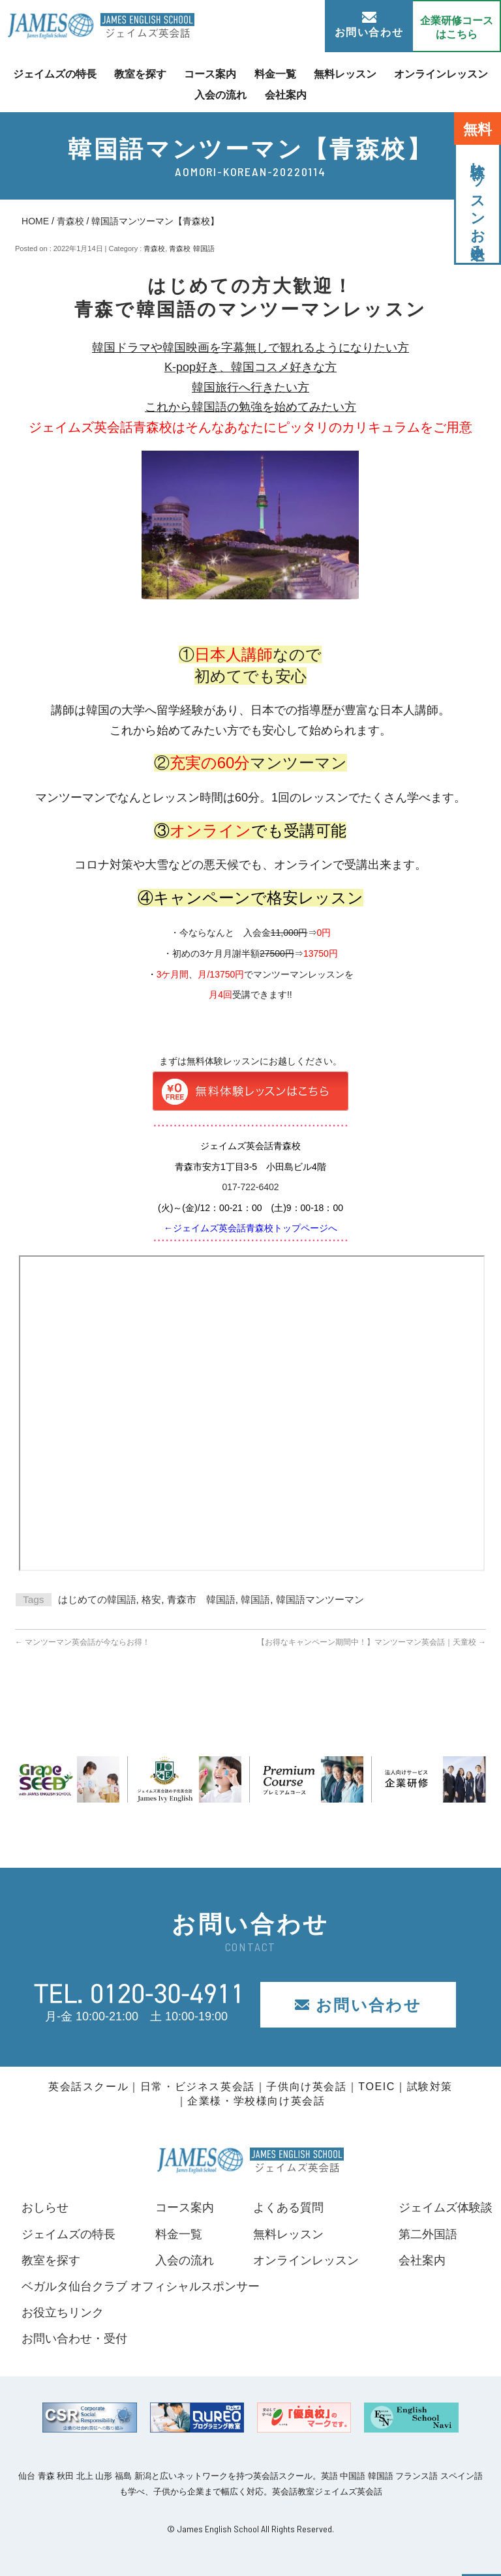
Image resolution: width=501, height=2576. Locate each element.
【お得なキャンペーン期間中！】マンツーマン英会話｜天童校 (371, 1642)
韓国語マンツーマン (320, 1599)
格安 (151, 1599)
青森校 (70, 221)
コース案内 (210, 74)
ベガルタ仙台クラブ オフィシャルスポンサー (141, 2286)
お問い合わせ (369, 25)
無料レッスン (345, 74)
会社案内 (286, 94)
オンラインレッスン (441, 74)
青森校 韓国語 (191, 248)
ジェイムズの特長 (55, 74)
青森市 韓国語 (201, 1599)
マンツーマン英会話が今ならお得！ (82, 1642)
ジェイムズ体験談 (446, 2207)
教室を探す (140, 74)
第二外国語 (428, 2234)
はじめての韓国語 (97, 1599)
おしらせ (45, 2207)
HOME (35, 221)
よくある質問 (288, 2207)
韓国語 (255, 1599)
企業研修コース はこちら (456, 27)
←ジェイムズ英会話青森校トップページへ (250, 1228)
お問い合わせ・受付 (74, 2338)
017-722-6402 (250, 1187)
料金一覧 (275, 74)
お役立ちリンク (63, 2312)
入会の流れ (220, 94)
